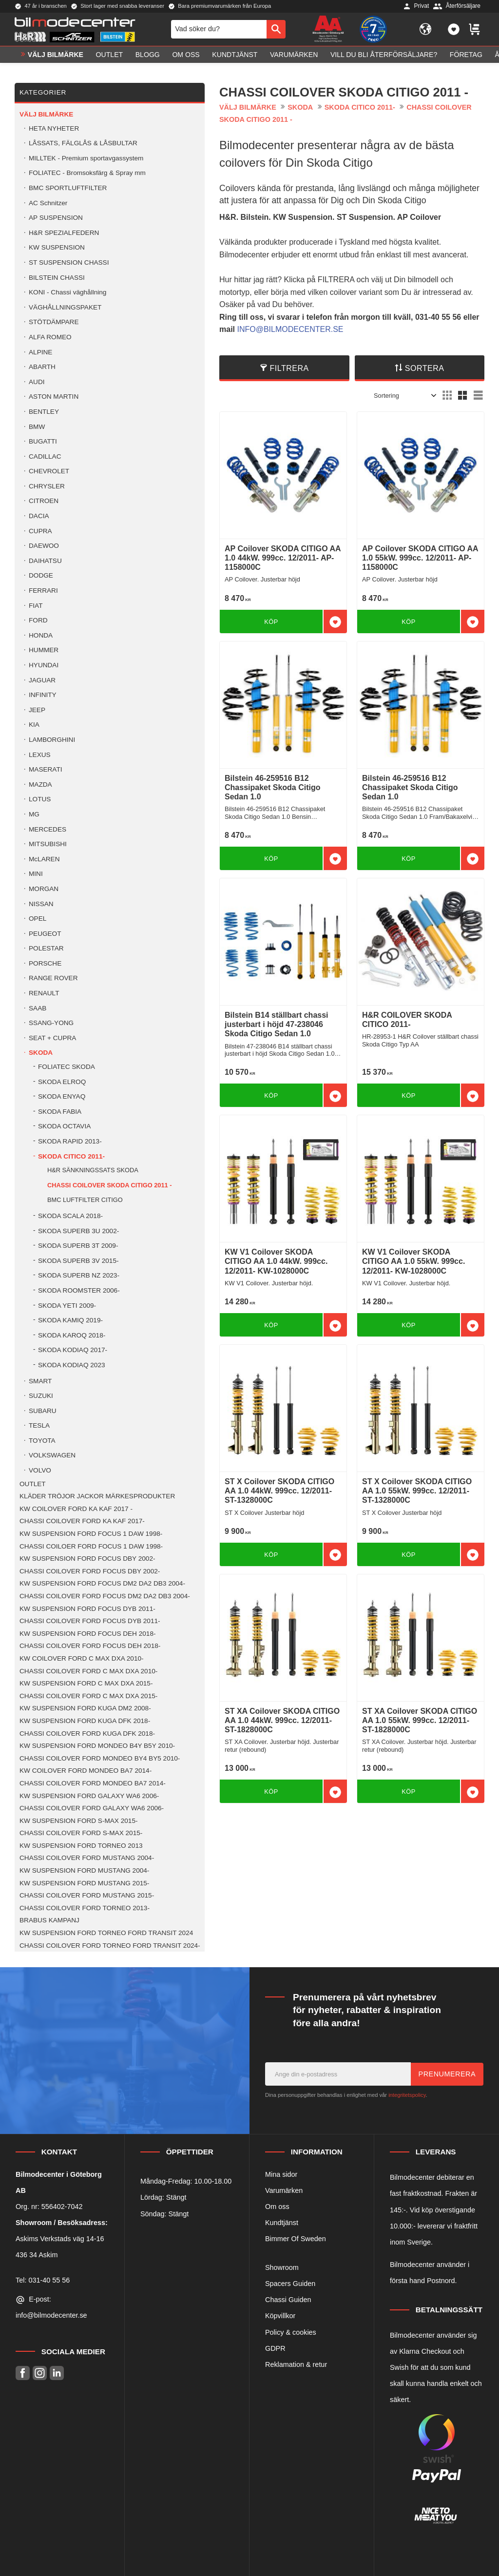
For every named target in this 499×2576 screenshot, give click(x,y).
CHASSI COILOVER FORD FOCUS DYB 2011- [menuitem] (89, 1621)
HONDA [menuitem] (41, 635)
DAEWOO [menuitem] (44, 545)
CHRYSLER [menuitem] (47, 486)
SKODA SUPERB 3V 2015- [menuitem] (78, 1260)
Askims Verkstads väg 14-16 (60, 2239)
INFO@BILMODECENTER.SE (290, 329)
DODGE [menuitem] (41, 575)
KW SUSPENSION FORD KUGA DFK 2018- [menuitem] (84, 1720)
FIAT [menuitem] (35, 605)
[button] (454, 30)
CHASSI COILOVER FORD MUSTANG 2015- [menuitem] (86, 1895)
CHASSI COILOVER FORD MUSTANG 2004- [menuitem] (86, 1857)
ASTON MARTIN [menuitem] (53, 396)
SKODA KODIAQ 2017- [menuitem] (72, 1350)
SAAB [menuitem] (37, 1008)
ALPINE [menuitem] (40, 352)
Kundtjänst (281, 2223)
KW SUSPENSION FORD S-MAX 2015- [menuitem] (78, 1820)
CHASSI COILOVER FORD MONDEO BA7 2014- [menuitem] (92, 1783)
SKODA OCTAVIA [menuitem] (64, 1126)
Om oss (277, 2206)
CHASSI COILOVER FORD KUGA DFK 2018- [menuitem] (87, 1733)
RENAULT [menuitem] (44, 993)
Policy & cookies (290, 2332)
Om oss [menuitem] (185, 56)
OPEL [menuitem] (37, 918)
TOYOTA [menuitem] (42, 1440)
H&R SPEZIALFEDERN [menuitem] (64, 232)
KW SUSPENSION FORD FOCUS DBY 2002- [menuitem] (87, 1558)
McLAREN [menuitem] (44, 859)
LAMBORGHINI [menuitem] (52, 739)
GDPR (275, 2348)
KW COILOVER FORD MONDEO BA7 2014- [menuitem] (85, 1770)
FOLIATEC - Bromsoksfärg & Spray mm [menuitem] (87, 172)
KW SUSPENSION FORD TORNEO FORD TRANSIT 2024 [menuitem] (106, 1933)
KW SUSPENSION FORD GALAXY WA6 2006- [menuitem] (89, 1796)
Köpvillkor (280, 2316)
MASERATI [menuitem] (45, 769)
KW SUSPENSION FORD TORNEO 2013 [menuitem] (81, 1845)
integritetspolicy (406, 2095)
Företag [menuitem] (466, 56)
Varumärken (284, 2190)
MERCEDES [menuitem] (47, 829)
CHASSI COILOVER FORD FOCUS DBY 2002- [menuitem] (89, 1571)
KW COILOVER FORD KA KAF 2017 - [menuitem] (76, 1508)
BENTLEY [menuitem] (44, 411)
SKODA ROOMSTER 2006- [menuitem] (79, 1290)
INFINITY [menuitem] (43, 694)
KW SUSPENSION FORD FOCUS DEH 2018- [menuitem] (87, 1633)
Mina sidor (281, 2174)
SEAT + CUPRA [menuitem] (52, 1038)
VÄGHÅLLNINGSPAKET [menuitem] (65, 307)
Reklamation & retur (296, 2364)
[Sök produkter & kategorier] (219, 30)
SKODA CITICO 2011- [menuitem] (71, 1156)
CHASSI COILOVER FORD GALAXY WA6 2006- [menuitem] (91, 1808)
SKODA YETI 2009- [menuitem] (67, 1305)
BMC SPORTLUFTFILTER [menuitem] (68, 188)
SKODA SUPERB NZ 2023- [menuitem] (78, 1275)
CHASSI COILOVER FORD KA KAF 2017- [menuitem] (82, 1521)
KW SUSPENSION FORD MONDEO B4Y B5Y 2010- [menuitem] (97, 1745)
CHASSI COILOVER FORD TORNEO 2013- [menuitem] (84, 1908)
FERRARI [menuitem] (43, 590)
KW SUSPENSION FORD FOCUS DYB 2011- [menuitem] (87, 1608)
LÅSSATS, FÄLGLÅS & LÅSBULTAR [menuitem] (83, 143)
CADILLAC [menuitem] (45, 456)
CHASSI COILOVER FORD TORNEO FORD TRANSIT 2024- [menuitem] (109, 1945)
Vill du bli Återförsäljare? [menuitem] (383, 56)
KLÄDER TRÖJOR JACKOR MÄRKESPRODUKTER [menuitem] (97, 1496)
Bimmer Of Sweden (295, 2239)
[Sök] (276, 30)
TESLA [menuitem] (39, 1425)
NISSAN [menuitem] (41, 904)
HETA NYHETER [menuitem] (54, 128)
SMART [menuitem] (40, 1381)
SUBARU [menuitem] (43, 1410)
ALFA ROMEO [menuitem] (50, 337)
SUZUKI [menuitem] (41, 1395)
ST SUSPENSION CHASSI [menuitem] (69, 262)
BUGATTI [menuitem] (43, 441)
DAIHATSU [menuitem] (45, 560)
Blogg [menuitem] (147, 56)
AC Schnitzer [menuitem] (48, 203)
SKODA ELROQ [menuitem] (62, 1081)
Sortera (424, 368)
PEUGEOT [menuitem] (45, 933)
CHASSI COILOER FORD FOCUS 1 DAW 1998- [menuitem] (91, 1546)
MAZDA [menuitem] (40, 784)
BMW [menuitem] (37, 426)
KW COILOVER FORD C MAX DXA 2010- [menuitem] (81, 1658)
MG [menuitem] (34, 814)
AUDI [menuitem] (36, 382)
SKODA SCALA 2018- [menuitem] (70, 1216)
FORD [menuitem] (38, 620)
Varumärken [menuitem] (294, 56)
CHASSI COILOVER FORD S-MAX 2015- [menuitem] (80, 1833)
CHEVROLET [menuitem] (49, 471)
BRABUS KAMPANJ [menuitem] (49, 1920)
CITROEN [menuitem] (43, 500)
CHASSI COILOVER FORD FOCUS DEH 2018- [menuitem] (89, 1645)
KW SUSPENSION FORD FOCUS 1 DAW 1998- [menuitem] (90, 1533)
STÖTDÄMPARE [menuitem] (53, 322)
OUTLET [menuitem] (109, 56)
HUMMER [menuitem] (43, 650)
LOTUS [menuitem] (40, 799)
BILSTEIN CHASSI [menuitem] (57, 277)
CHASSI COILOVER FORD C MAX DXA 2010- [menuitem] (88, 1671)
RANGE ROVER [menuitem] (53, 978)
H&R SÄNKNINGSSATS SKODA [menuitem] (92, 1170)
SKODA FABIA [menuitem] (59, 1111)
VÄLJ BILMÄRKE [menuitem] (55, 56)
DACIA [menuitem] (39, 516)
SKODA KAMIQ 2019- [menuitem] (70, 1320)
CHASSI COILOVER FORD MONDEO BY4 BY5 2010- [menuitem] (99, 1758)
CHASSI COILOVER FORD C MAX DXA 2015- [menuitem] (88, 1696)
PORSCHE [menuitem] (45, 963)
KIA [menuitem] (34, 724)
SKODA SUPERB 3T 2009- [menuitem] (78, 1245)
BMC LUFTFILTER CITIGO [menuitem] (85, 1199)
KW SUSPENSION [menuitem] (57, 247)
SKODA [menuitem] (41, 1052)
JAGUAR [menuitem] (42, 680)
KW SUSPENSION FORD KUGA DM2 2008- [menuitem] (85, 1708)
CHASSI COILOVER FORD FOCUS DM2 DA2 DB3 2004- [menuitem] (104, 1596)
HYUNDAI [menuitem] (43, 665)
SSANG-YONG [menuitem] (51, 1023)
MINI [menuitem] (36, 873)
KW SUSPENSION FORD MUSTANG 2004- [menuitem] (84, 1870)
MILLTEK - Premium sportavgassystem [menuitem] (86, 158)
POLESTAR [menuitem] (46, 948)
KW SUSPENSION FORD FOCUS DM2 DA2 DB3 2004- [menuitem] (102, 1583)
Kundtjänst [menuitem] (234, 56)
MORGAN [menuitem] (43, 888)
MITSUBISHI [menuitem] (48, 844)
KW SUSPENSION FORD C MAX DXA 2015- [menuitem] (86, 1683)
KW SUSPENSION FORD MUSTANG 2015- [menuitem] (84, 1883)
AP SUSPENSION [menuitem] (56, 217)
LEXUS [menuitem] (40, 754)
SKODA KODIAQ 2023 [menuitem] (71, 1365)
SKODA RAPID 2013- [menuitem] (70, 1141)
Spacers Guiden (290, 2283)
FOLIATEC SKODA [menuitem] (66, 1066)
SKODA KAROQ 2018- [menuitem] (71, 1335)
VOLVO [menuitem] (40, 1470)
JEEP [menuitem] (37, 710)
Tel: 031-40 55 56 (43, 2280)
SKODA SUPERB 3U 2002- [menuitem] (78, 1231)
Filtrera (289, 368)
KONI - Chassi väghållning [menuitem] (67, 292)
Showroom (282, 2267)
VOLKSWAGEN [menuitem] (52, 1455)
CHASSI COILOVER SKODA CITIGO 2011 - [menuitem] (109, 1185)
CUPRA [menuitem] (40, 531)
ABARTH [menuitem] (42, 366)
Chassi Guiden (288, 2300)
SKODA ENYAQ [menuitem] (61, 1096)
